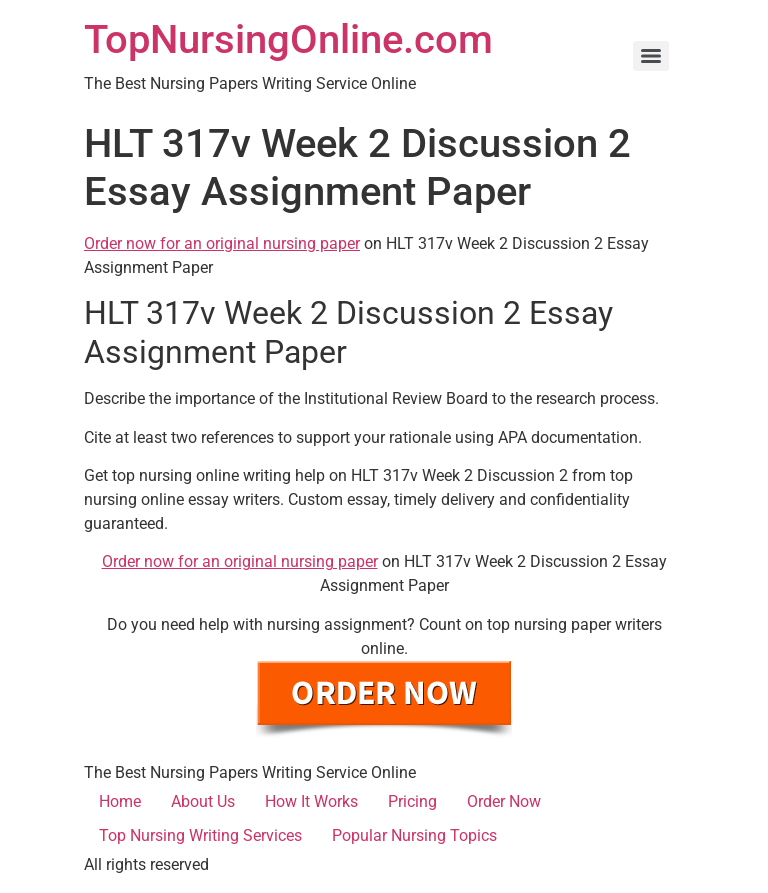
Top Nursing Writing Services (200, 835)
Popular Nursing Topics (414, 835)
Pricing (412, 801)
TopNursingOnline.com (288, 39)
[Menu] (651, 56)
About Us (203, 801)
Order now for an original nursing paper (222, 243)
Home (120, 801)
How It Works (311, 801)
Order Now (504, 801)
